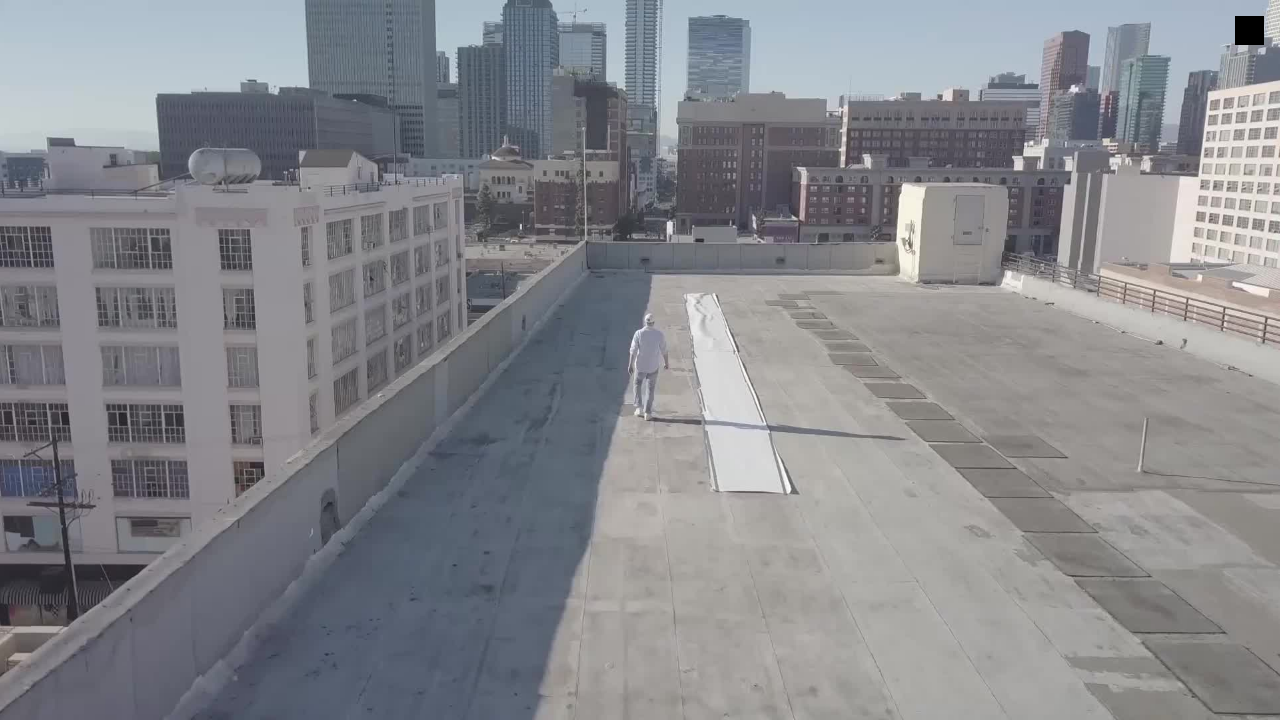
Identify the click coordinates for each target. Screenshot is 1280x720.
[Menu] (1249, 30)
